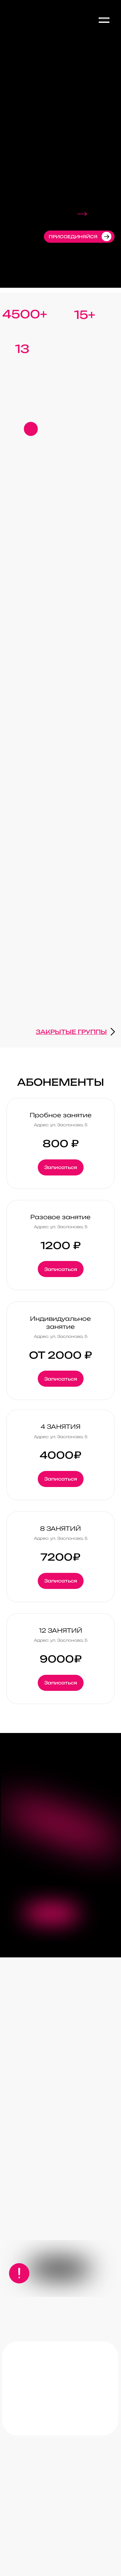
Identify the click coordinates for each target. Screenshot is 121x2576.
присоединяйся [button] (73, 236)
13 (22, 349)
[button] (30, 429)
